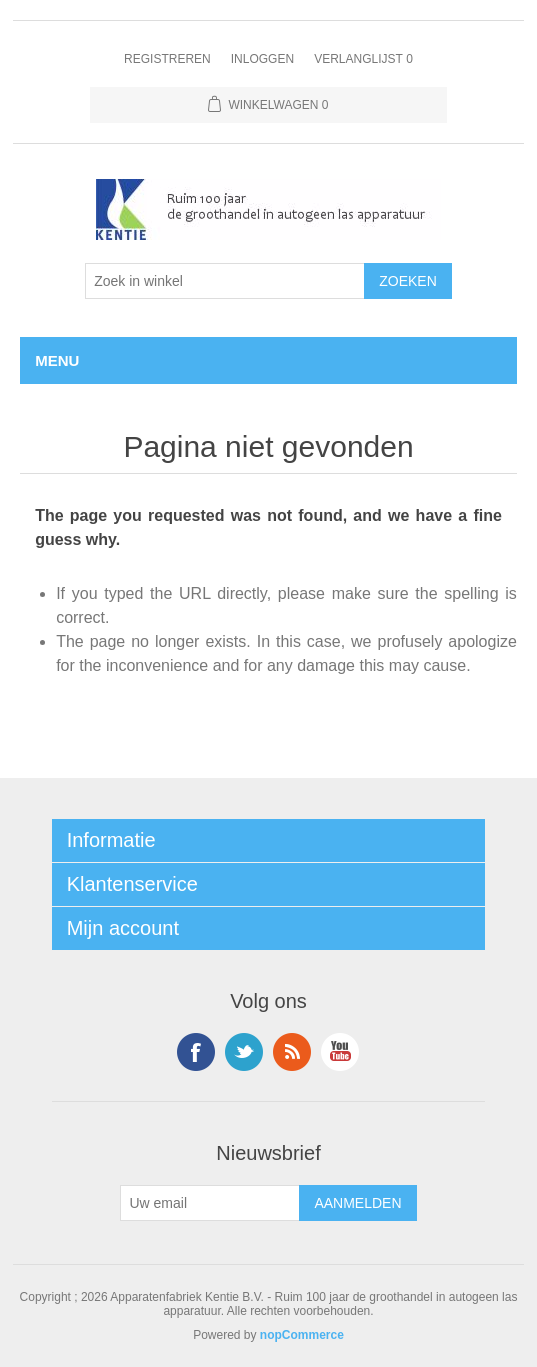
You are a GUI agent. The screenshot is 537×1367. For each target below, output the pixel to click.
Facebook (196, 1052)
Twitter (244, 1052)
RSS (292, 1052)
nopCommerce (302, 1335)
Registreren (167, 59)
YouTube (340, 1052)
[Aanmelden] (210, 1203)
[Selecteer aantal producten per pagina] (225, 281)
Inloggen (262, 59)
